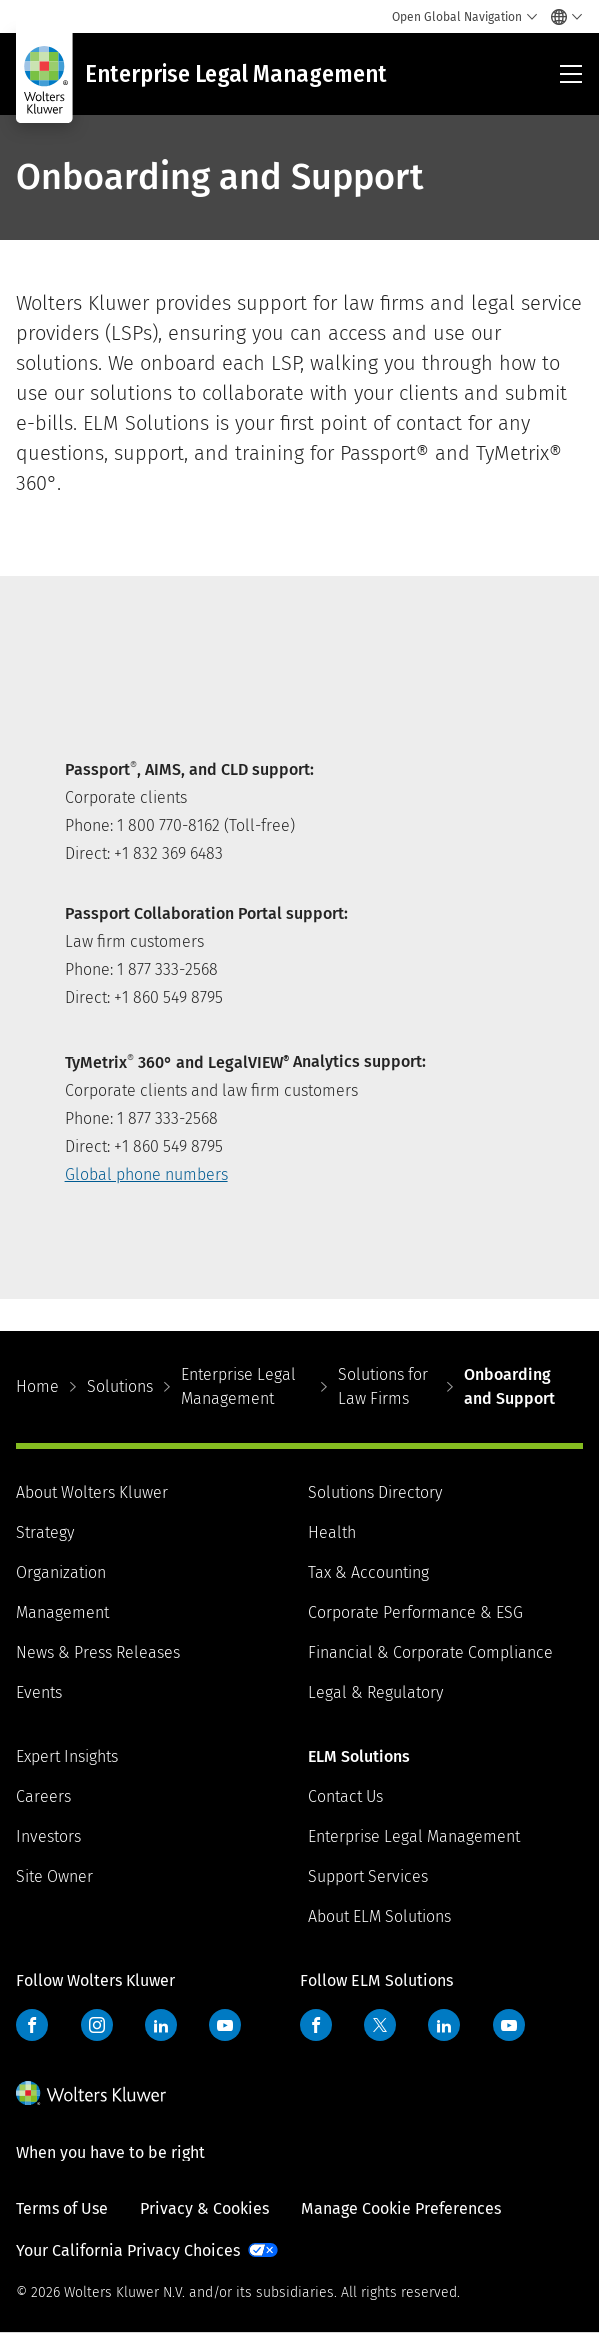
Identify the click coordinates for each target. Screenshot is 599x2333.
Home (37, 1386)
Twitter (380, 2025)
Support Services (368, 1876)
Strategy (45, 1532)
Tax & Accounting (368, 1572)
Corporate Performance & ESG (415, 1612)
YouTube (225, 2025)
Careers (43, 1796)
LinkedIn (161, 2025)
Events (39, 1692)
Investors (48, 1836)
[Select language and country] (561, 17)
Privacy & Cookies (204, 2208)
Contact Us (345, 1796)
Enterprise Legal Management (238, 1386)
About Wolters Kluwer (92, 1492)
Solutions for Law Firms (383, 1386)
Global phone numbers (146, 1174)
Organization (61, 1572)
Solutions (120, 1386)
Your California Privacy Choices (128, 2250)
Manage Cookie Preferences (401, 2208)
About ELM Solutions (379, 1916)
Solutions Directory (375, 1492)
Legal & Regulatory (375, 1692)
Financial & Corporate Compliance (430, 1652)
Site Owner (54, 1876)
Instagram (97, 2025)
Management (62, 1612)
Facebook (32, 2025)
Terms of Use (62, 2208)
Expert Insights (67, 1756)
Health (332, 1532)
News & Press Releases (98, 1652)
